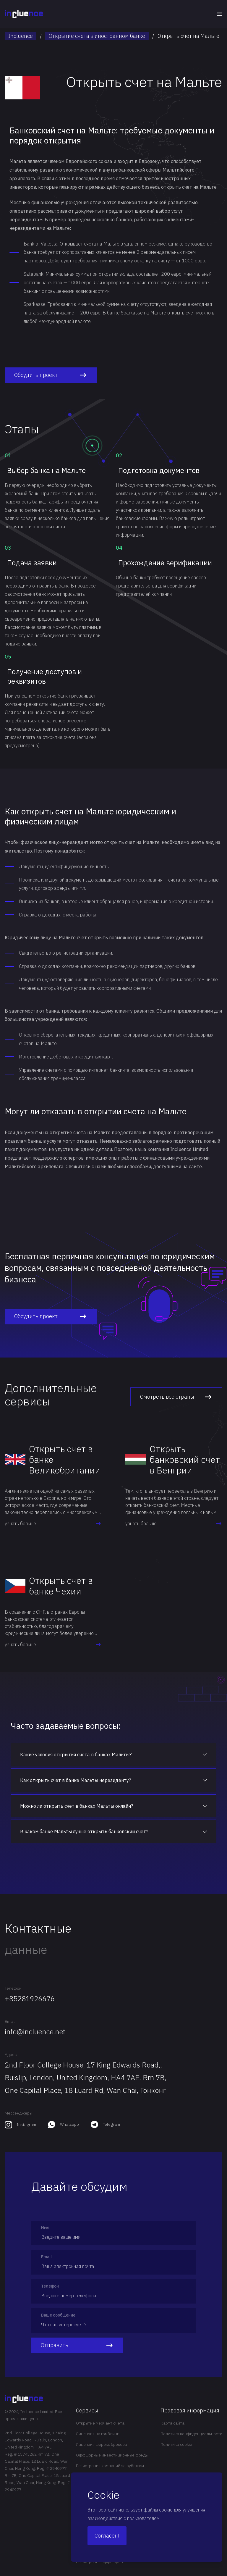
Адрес (11, 2054)
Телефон (13, 1988)
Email (10, 2021)
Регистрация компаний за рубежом (110, 2465)
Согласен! (107, 2535)
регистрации (69, 953)
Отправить (77, 2345)
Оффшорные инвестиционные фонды (112, 2455)
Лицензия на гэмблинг (97, 2433)
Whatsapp (69, 2124)
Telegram (111, 2124)
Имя (45, 2227)
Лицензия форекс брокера (101, 2444)
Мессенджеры (18, 2113)
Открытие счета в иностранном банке (97, 36)
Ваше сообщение (58, 2315)
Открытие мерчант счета (100, 2423)
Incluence (20, 36)
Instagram (26, 2124)
